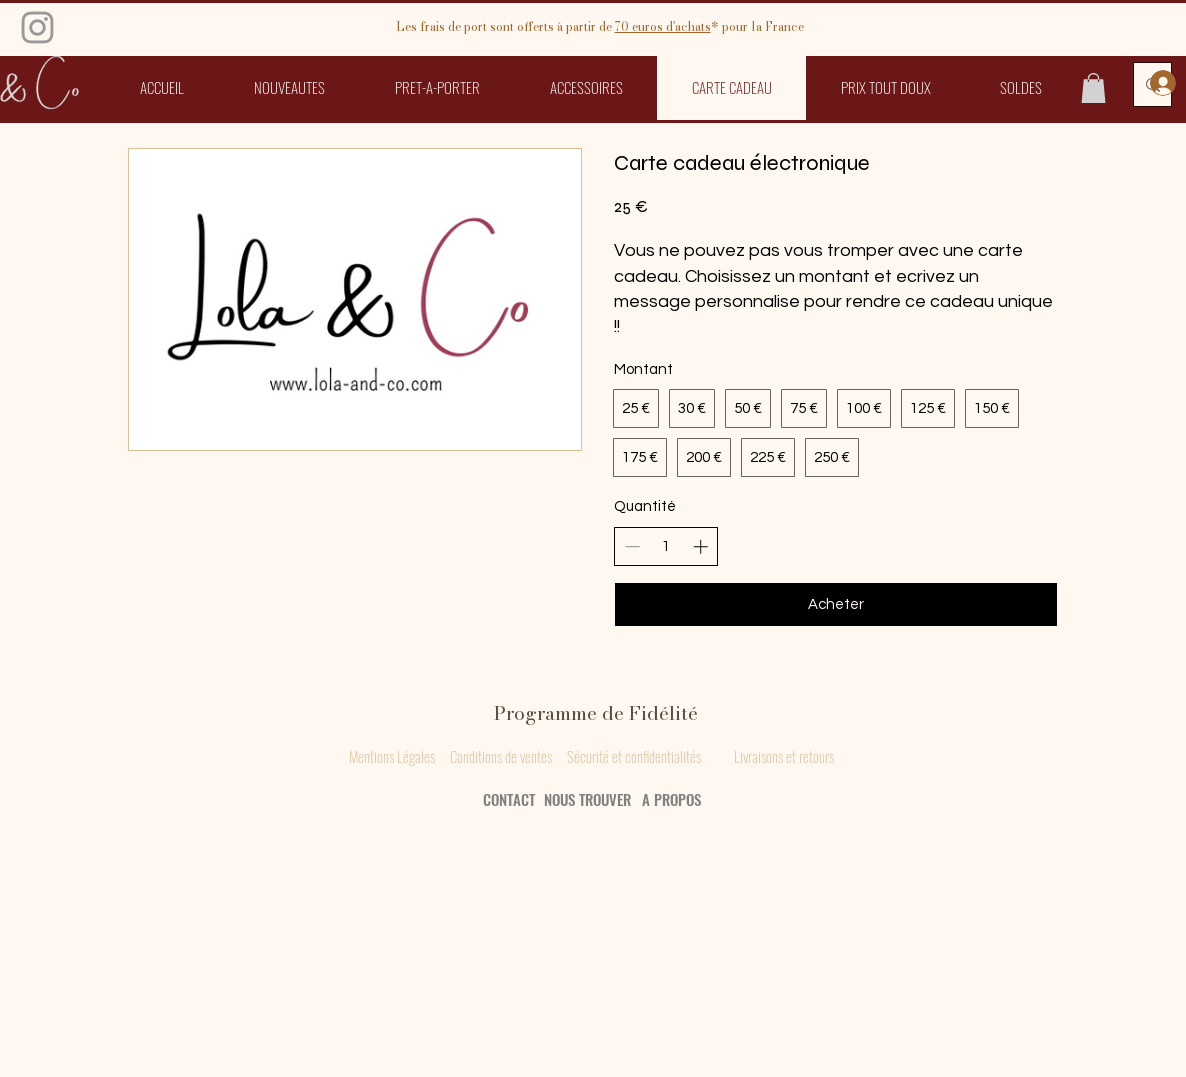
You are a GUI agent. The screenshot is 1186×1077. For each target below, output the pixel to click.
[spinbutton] (666, 546)
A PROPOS (671, 799)
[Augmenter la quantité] (700, 546)
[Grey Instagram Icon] (37, 27)
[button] (437, 87)
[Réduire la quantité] (632, 546)
